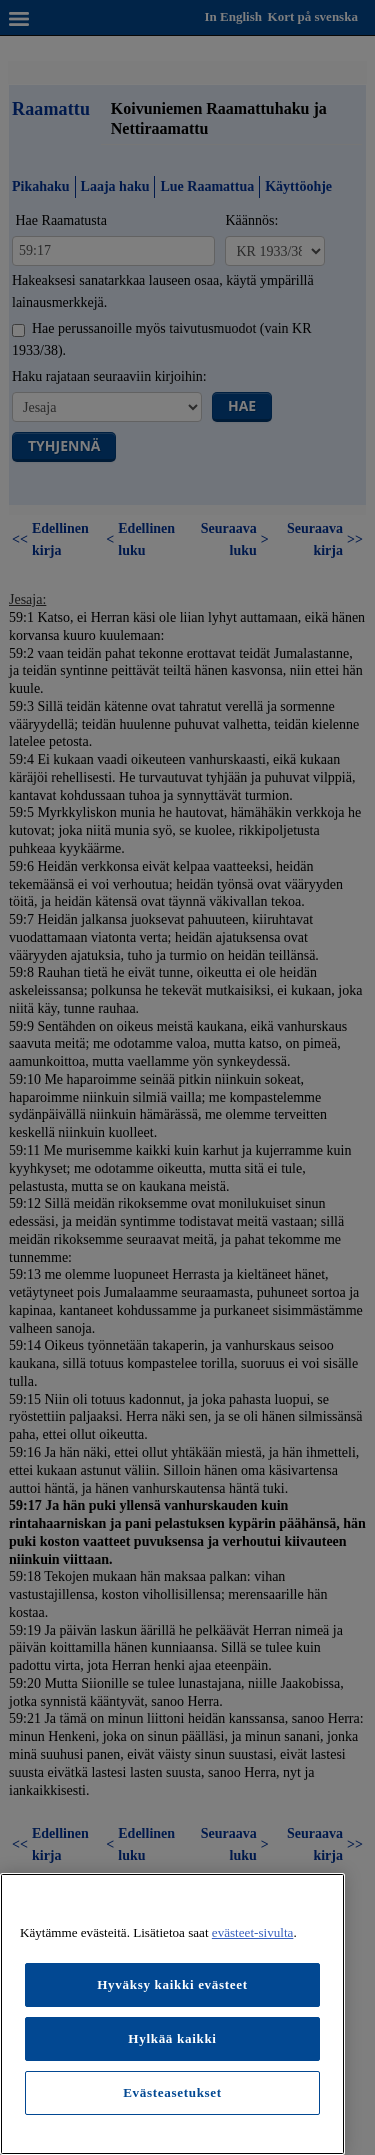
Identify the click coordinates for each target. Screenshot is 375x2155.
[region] (172, 2014)
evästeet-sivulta (253, 1932)
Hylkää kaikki (172, 2038)
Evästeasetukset (172, 2092)
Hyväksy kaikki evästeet (172, 1984)
